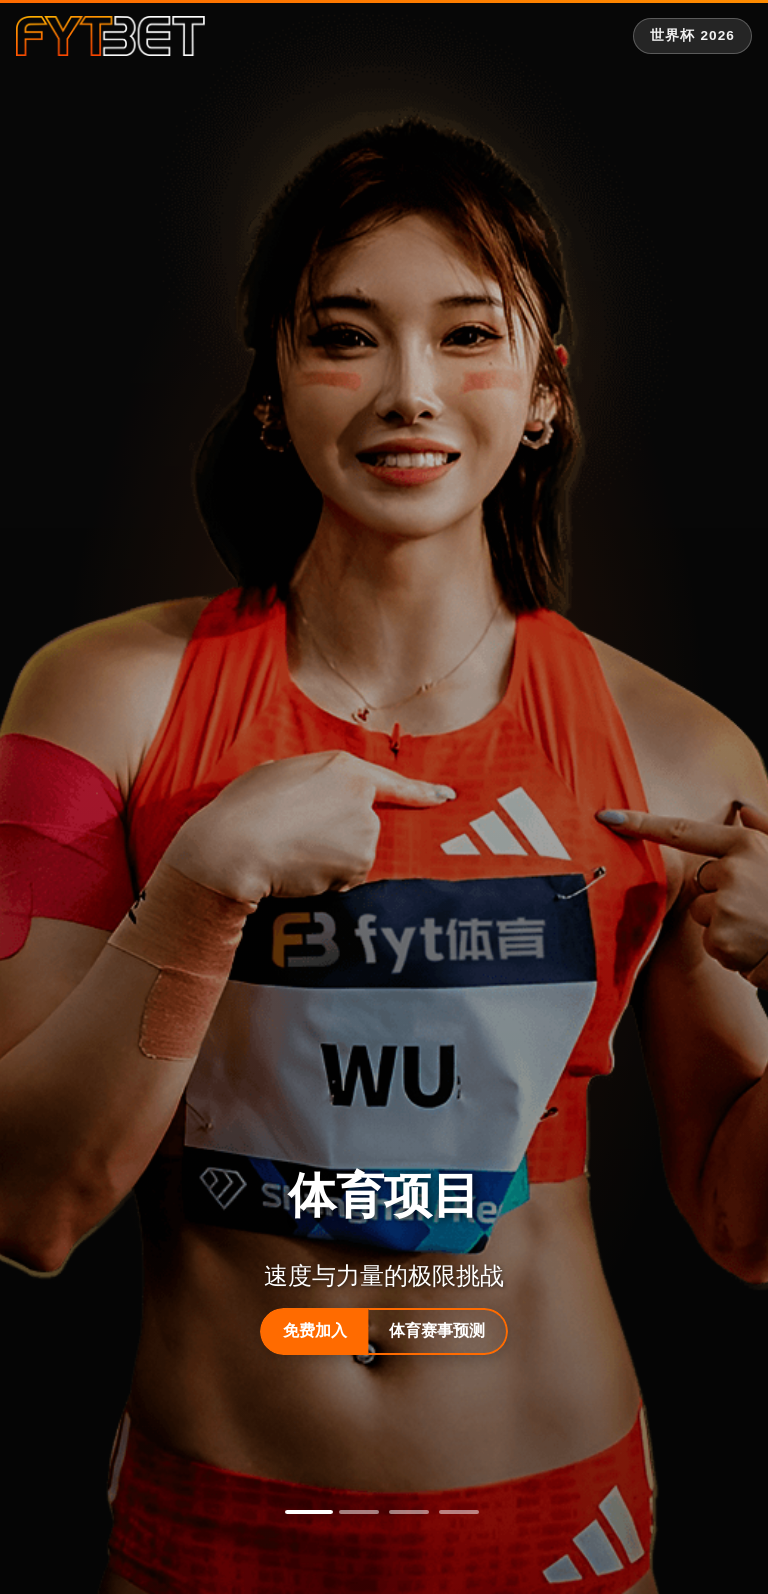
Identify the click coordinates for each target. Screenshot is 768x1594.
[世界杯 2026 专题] (692, 36)
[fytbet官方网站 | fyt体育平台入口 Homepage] (110, 36)
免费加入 (315, 1330)
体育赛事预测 (437, 1330)
